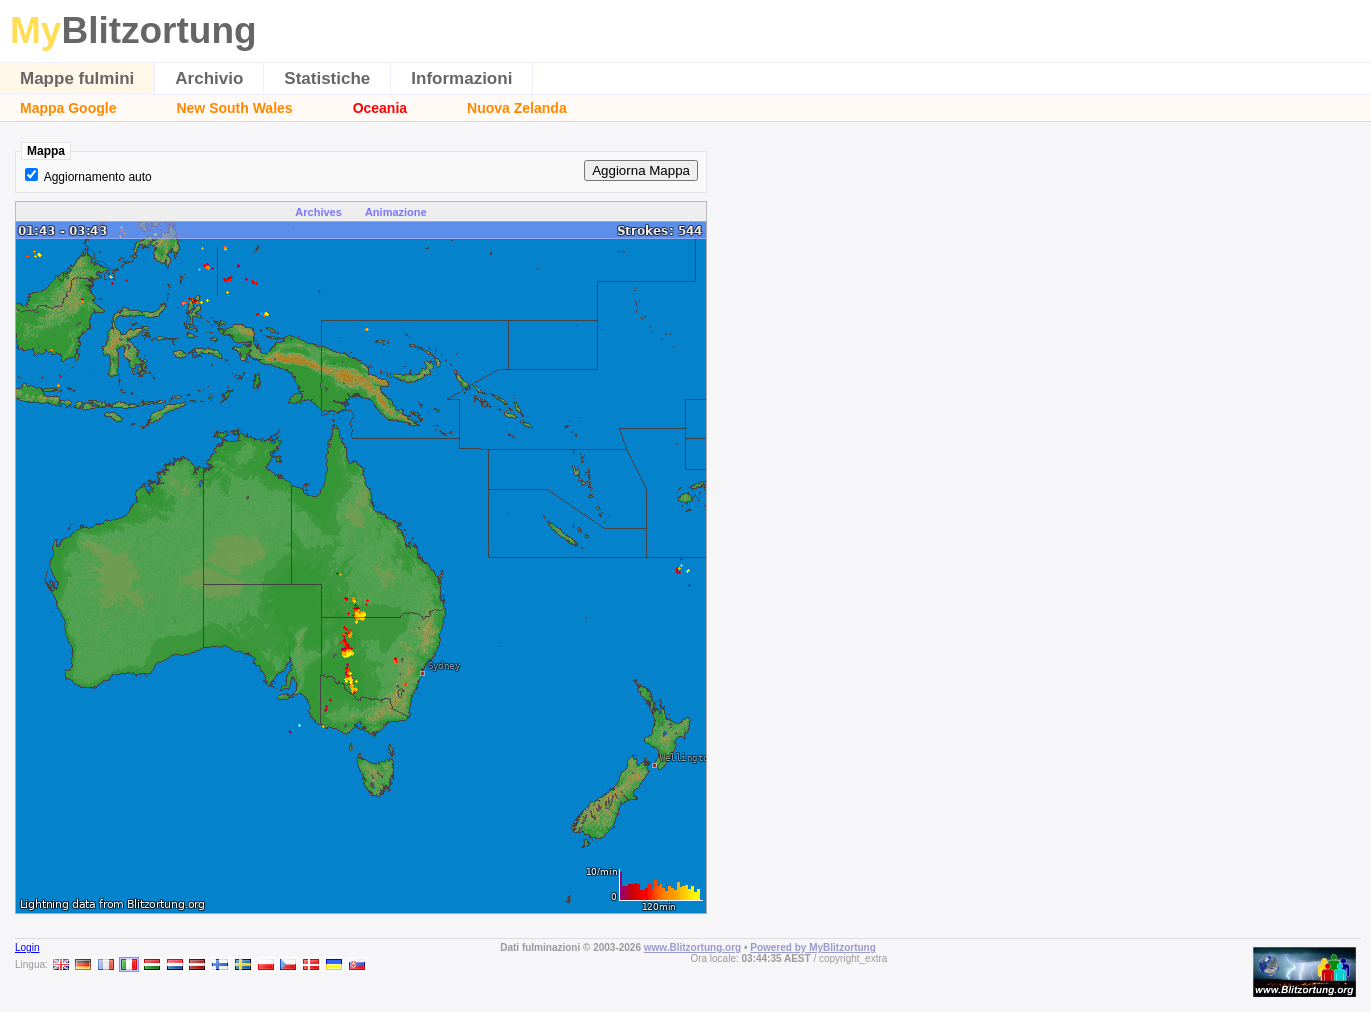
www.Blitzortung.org (692, 947)
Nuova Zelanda (517, 108)
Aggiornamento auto (98, 177)
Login (27, 947)
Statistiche (327, 78)
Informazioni (461, 78)
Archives (318, 212)
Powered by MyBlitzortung (813, 947)
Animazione (396, 212)
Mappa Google (68, 108)
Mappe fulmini (77, 78)
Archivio (209, 78)
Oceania (380, 108)
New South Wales (234, 108)
